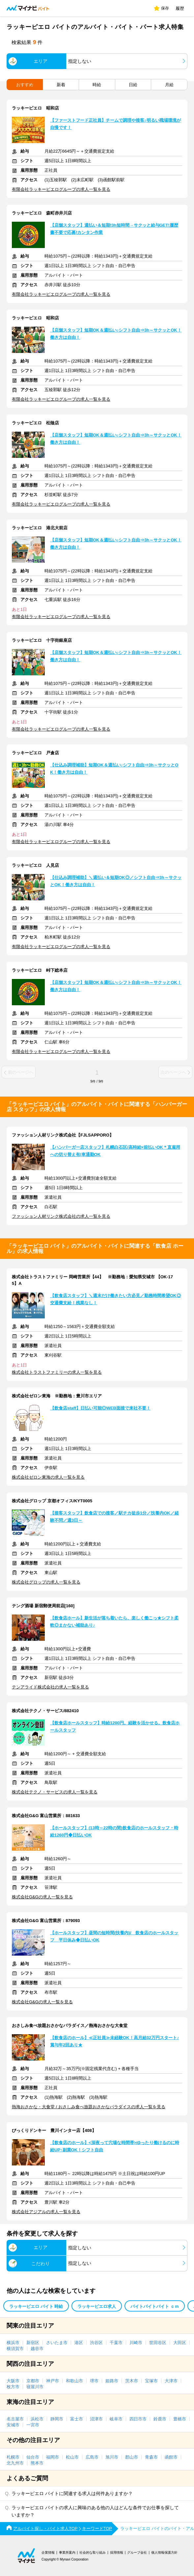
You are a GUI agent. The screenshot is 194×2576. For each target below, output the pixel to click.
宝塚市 (151, 2381)
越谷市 (37, 2348)
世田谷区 (157, 2342)
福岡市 (52, 2457)
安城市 (13, 2425)
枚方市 (13, 2387)
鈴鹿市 (159, 2419)
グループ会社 (137, 2552)
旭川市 (111, 2457)
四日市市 (138, 2419)
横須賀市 (15, 2348)
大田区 (179, 2342)
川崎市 (135, 2342)
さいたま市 (57, 2342)
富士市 (76, 2419)
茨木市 (131, 2381)
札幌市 (13, 2457)
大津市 (171, 2381)
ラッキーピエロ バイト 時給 (36, 2306)
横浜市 (13, 2342)
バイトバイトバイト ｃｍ (154, 2306)
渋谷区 (96, 2342)
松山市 (72, 2457)
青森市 (151, 2457)
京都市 (32, 2381)
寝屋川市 (34, 2387)
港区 (78, 2342)
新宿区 (32, 2342)
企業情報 (48, 2552)
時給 (97, 84)
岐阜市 (116, 2419)
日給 (133, 84)
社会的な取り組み (92, 2552)
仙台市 (32, 2457)
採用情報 (116, 2552)
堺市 (94, 2381)
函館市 (171, 2457)
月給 (169, 84)
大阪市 (13, 2381)
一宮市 (32, 2425)
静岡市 (56, 2419)
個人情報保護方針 (164, 2552)
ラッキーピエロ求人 (96, 2306)
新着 (61, 84)
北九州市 (15, 2463)
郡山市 (131, 2457)
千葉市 (116, 2342)
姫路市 (111, 2381)
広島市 (92, 2457)
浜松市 (37, 2419)
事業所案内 (67, 2552)
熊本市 (37, 2463)
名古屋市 (15, 2419)
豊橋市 (179, 2419)
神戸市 (52, 2381)
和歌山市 (74, 2381)
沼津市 (96, 2419)
